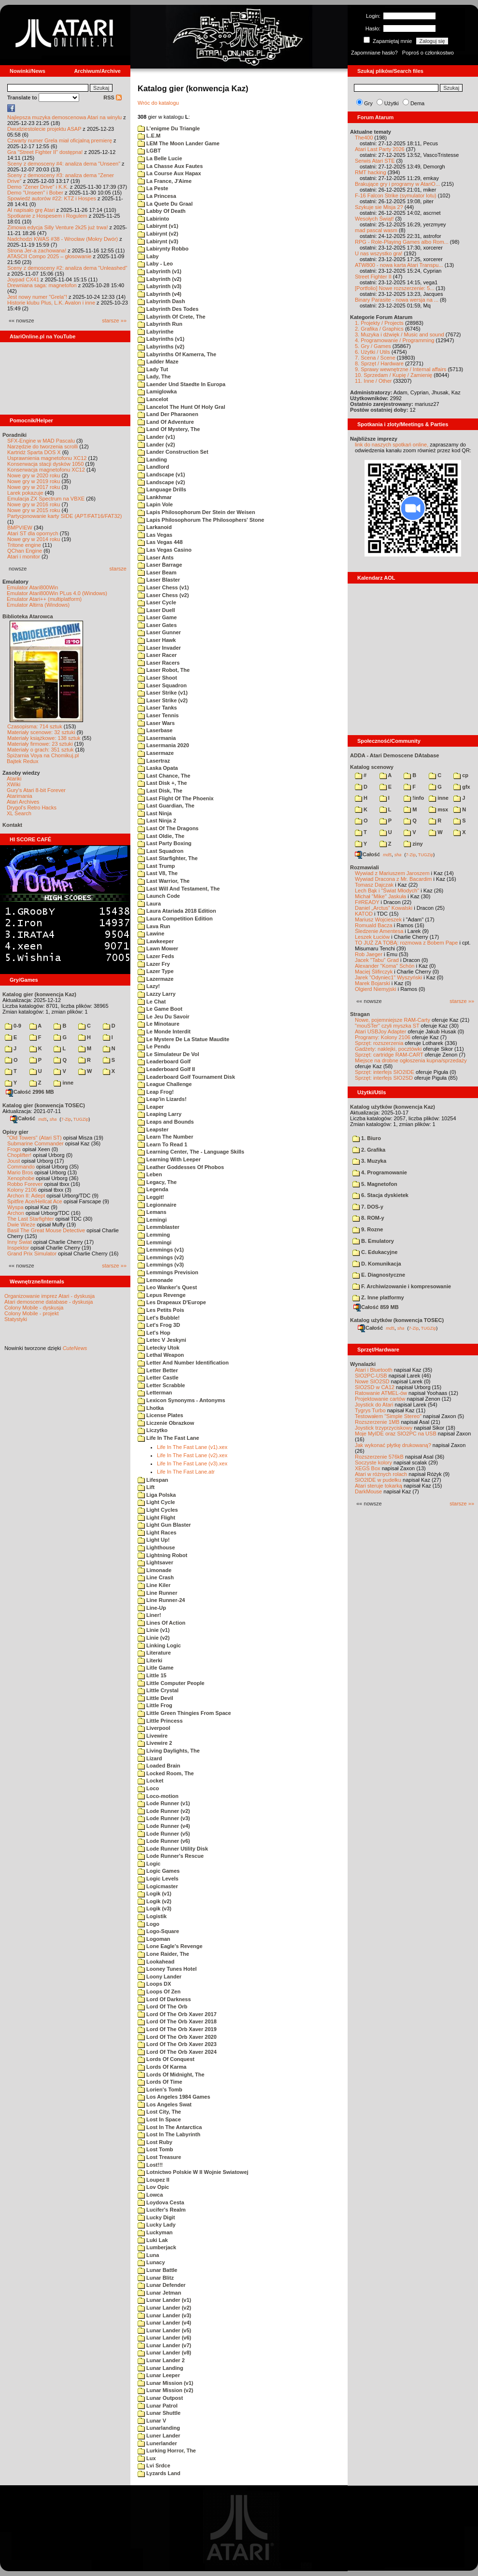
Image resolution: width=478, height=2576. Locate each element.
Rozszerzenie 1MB (377, 1422)
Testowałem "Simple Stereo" (388, 1416)
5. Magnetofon (374, 1184)
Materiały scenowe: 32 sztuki (41, 732)
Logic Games (159, 1871)
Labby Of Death (161, 211)
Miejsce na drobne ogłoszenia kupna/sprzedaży (411, 1060)
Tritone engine (24, 545)
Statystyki (15, 1319)
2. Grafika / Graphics (379, 329)
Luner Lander (159, 2435)
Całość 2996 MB (30, 1092)
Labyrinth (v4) (160, 294)
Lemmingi (154, 1242)
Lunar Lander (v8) (164, 2352)
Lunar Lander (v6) (164, 2337)
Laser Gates (157, 625)
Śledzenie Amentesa (379, 931)
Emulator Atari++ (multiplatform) (44, 599)
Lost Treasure (159, 2157)
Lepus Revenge (161, 1295)
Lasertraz (154, 761)
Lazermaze (155, 979)
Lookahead (156, 1961)
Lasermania (157, 738)
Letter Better (158, 1370)
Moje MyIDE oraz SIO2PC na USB (395, 1433)
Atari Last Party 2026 (380, 149)
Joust (13, 1161)
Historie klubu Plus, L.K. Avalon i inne (51, 303)
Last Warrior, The (164, 881)
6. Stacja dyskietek (380, 1195)
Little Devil (155, 1698)
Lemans (152, 1212)
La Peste (153, 188)
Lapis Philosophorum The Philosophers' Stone (201, 520)
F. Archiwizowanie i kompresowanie (401, 1286)
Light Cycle (156, 1502)
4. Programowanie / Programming (394, 340)
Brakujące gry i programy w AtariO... (397, 184)
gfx (461, 787)
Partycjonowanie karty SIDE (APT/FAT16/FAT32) (64, 516)
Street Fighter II (373, 276)
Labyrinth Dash (161, 301)
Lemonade (155, 1280)
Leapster (153, 1129)
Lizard (150, 1758)
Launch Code (159, 896)
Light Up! (153, 1540)
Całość (22, 1118)
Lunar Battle (157, 2270)
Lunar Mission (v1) (165, 2383)
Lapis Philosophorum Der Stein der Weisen (196, 512)
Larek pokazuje (25, 493)
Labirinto (153, 219)
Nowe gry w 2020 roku (33, 475)
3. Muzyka (369, 1161)
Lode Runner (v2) (164, 1811)
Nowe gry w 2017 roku (33, 487)
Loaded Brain (159, 1765)
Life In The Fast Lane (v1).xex (192, 1447)
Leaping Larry (160, 1114)
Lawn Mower (158, 948)
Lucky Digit (156, 2217)
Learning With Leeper (169, 1159)
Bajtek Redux (22, 761)
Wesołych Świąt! (374, 219)
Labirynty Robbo (163, 248)
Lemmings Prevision (168, 1272)
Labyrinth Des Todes (168, 309)
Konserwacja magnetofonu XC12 (46, 470)
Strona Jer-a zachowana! (36, 250)
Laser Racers (159, 663)
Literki (150, 1660)
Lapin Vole (155, 504)
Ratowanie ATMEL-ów (381, 1393)
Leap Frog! (156, 1092)
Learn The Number (165, 1137)
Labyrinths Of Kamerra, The (177, 354)
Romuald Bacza (374, 925)
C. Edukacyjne (374, 1252)
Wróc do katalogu (158, 103)
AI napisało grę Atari (31, 210)
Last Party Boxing (165, 843)
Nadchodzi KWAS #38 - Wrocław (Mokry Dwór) (62, 239)
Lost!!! (150, 2165)
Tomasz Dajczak (374, 885)
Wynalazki (363, 1364)
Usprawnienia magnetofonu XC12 (47, 458)
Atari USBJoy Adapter (380, 1031)
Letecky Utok (159, 1348)
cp (460, 775)
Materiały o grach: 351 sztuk (40, 749)
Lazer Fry (154, 964)
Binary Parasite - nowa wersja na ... (396, 300)
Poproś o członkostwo (428, 53)
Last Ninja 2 (157, 820)
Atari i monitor (23, 556)
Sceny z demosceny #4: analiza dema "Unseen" (63, 164)
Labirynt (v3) (158, 241)
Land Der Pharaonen (168, 414)
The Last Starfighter (30, 1219)
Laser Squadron (162, 685)
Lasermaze (156, 753)
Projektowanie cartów (380, 1399)
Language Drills (162, 489)
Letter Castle (158, 1377)
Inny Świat (19, 1242)
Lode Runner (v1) (164, 1803)
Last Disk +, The (162, 783)
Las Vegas (155, 535)
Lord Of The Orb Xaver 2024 (177, 2052)
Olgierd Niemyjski (375, 989)
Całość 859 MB (376, 1307)
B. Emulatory (373, 1241)
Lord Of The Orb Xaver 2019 (177, 2029)
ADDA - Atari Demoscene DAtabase (394, 755)
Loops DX (154, 1984)
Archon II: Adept (26, 1195)
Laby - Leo (155, 263)
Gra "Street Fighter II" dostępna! (45, 152)
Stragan (360, 1014)
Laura (149, 903)
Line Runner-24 (161, 1600)
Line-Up (152, 1608)
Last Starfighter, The (167, 858)
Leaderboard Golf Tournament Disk (186, 1077)
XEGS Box (367, 1468)
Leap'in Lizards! (162, 1099)
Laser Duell (156, 610)
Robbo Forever (24, 1184)
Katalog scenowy (372, 767)
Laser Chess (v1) (163, 587)
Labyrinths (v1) (161, 339)
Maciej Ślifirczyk (374, 972)
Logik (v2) (154, 1901)
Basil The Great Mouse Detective (46, 1230)
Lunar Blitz (156, 2278)
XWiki (13, 784)
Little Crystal (158, 1690)
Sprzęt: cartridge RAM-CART (389, 1055)
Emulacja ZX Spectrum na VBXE (45, 498)
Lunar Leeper (159, 2375)
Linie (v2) (153, 1638)
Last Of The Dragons (168, 828)
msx (438, 809)
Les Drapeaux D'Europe (172, 1302)
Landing (152, 459)
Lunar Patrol (158, 2406)
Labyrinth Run (160, 324)
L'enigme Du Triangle (169, 128)
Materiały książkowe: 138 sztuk (44, 738)
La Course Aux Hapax (169, 173)
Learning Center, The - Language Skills (191, 1152)
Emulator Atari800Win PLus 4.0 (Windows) (57, 593)
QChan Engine (24, 551)
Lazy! (149, 986)
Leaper (151, 1107)
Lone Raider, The (163, 1954)
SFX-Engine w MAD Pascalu (41, 441)
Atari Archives (23, 802)
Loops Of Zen (159, 1991)
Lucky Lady (157, 2225)
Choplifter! (19, 1155)
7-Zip (66, 1118)
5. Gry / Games (373, 346)
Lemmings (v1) (161, 1250)
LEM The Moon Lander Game (179, 143)
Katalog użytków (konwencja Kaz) (392, 1107)
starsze (118, 568)
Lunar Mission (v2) (165, 2390)
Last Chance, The (164, 776)
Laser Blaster (159, 580)
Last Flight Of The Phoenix (175, 798)
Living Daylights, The (169, 1751)
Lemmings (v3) (161, 1264)
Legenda (153, 1189)
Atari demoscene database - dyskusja (48, 1302)
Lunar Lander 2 (161, 2360)
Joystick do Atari (374, 1404)
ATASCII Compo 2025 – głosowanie (49, 256)
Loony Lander (160, 1976)
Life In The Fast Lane (168, 1438)
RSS (112, 97)
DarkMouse (368, 1491)
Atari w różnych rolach (381, 1474)
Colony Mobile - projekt (31, 1313)
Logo (148, 1924)
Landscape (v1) (161, 474)
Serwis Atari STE (375, 161)
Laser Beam (157, 572)
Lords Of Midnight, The (171, 2074)
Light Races (157, 1532)
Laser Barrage (160, 565)
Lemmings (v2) (161, 1257)
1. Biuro (366, 1138)
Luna (148, 2255)
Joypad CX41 (23, 279)
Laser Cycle (157, 602)
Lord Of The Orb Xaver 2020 (177, 2037)
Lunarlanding (159, 2428)
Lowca (150, 2195)
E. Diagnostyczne (378, 1275)
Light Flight (156, 1517)
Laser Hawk (157, 640)
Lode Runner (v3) (164, 1818)
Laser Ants (156, 557)
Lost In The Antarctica (170, 2127)
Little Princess (160, 1721)
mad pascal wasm (376, 230)
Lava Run (154, 926)
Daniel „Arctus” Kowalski (383, 908)
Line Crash (156, 1577)
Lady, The (154, 376)
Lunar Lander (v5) (164, 2330)
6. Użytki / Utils (372, 352)
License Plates (160, 1415)
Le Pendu (154, 1046)
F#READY (367, 902)
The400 (364, 137)
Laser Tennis (158, 715)
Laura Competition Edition (175, 918)
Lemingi (152, 1220)
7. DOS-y (367, 1207)
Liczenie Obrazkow (166, 1423)
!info (414, 798)
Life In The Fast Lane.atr (186, 1472)
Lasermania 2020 (163, 745)
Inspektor (18, 1248)
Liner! (149, 1615)
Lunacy (151, 2262)
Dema (417, 103)
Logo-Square (158, 1931)
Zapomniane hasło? (374, 53)
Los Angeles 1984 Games (174, 2097)
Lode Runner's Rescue (171, 1856)
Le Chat (152, 1001)
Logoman (154, 1939)
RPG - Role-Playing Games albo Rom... (402, 242)
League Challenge (165, 1084)
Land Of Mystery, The (169, 429)
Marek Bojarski (372, 983)
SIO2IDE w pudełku (378, 1480)
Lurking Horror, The (167, 2450)
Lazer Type (156, 971)
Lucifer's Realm (162, 2210)
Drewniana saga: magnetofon (42, 285)
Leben (150, 1174)
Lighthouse (156, 1547)
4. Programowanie (379, 1172)
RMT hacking (370, 172)
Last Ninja (155, 813)
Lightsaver (155, 1562)
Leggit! (151, 1197)
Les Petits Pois (161, 1310)
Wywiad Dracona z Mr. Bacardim (393, 879)
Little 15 (152, 1675)
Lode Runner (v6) (164, 1841)
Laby (148, 256)
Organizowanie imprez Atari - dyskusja (49, 1296)
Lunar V (152, 2420)
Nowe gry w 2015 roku (33, 510)
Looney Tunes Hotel (167, 1969)
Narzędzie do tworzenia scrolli (42, 446)
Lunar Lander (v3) (164, 2315)
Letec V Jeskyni (162, 1340)
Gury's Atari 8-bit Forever (36, 790)
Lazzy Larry (157, 994)
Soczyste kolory (373, 1462)
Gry (368, 103)
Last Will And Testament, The (179, 888)
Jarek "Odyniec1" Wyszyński (388, 977)
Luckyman (155, 2232)
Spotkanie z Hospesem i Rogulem (47, 216)
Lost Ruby (155, 2142)
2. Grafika (368, 1150)
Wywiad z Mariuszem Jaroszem (392, 873)
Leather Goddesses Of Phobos (181, 1167)
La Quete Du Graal (165, 204)
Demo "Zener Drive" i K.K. (38, 187)
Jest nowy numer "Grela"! (37, 297)
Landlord (153, 467)
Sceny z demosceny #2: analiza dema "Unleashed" (67, 268)
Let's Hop (154, 1333)
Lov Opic (153, 2187)
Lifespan (153, 1480)
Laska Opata (158, 768)
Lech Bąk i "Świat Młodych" (387, 890)
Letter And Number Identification (183, 1362)
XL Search (19, 813)
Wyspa (15, 1207)
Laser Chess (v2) (163, 595)
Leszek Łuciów (372, 937)
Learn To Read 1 (162, 1144)
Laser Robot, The (164, 670)
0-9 (13, 1026)
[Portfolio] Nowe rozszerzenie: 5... (394, 288)
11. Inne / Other (373, 381)
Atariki (14, 778)
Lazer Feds (156, 956)
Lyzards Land (159, 2473)
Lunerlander (157, 2443)
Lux (147, 2458)
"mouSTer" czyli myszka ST (387, 1026)
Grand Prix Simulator (31, 1253)
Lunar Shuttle (159, 2413)
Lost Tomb (155, 2149)
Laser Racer (157, 655)
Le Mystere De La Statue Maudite (183, 1039)
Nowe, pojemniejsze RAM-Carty (392, 1020)
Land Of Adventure (166, 422)
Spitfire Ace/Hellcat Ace (34, 1201)
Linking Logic (159, 1645)
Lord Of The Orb (162, 2006)
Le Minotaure (159, 1024)
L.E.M (149, 136)
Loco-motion (158, 1796)
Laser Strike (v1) (163, 693)
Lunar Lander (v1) (164, 2300)
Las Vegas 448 (160, 542)
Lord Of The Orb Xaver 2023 (177, 2044)
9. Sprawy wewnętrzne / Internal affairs (400, 369)
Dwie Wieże (21, 1224)
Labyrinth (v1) (160, 271)
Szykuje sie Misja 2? (379, 207)
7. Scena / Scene (375, 358)
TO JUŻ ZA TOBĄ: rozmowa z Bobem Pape (406, 943)
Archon (15, 1213)
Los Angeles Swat (165, 2104)
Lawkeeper (156, 941)
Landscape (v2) (161, 482)
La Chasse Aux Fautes (170, 166)
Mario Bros (20, 1172)
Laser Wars (156, 723)
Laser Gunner (159, 632)
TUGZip (81, 1118)
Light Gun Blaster (164, 1525)
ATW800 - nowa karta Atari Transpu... (399, 265)
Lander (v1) (156, 437)
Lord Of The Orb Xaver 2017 (177, 2014)
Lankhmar (155, 497)
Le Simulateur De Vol (168, 1054)
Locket (151, 1780)
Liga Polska (157, 1495)
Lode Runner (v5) (164, 1834)
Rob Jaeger (368, 954)
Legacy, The (157, 1182)
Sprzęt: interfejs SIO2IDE (384, 1072)
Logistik (152, 1916)
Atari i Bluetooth (374, 1370)
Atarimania (19, 796)
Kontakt (12, 825)
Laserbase (155, 730)
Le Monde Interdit (164, 1031)
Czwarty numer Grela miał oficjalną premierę (59, 140)
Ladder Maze (158, 361)
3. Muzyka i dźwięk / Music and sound (399, 334)
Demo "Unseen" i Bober (35, 192)
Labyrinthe (155, 331)
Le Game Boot (160, 1009)
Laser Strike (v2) (163, 700)
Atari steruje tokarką (378, 1486)
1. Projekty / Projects (379, 323)
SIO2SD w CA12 (374, 1387)
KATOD (364, 914)
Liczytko (153, 1430)
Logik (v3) (154, 1908)
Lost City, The (159, 2112)
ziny (413, 844)
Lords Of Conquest (166, 2059)
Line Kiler (154, 1585)
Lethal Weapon (161, 1355)
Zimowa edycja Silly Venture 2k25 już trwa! (57, 227)
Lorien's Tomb (160, 2089)
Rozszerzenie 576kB (379, 1457)
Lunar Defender (161, 2285)
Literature (154, 1653)
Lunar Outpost (160, 2398)
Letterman (155, 1392)
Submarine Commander (35, 1143)
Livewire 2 (155, 1743)
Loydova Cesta (161, 2202)
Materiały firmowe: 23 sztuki (40, 744)
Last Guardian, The (166, 805)
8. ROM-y (368, 1218)
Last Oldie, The (161, 836)
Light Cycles (158, 1510)
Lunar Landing (160, 2368)
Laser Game (157, 617)
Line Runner (157, 1593)
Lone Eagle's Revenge (170, 1946)
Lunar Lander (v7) (164, 2345)
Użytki (391, 103)
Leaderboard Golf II (166, 1069)
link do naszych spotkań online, (391, 444)
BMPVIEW (19, 527)
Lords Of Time (160, 2082)
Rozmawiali (364, 867)
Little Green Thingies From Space (184, 1713)
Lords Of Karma (162, 2067)
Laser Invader (159, 648)
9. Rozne (367, 1229)
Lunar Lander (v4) (164, 2322)
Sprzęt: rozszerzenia (379, 1043)
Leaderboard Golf (164, 1061)
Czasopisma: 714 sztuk (34, 726)
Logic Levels (158, 1878)
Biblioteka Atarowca (27, 616)
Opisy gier (15, 1132)
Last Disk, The (160, 791)
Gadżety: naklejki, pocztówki (388, 1049)
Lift (146, 1487)
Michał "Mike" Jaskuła (380, 896)
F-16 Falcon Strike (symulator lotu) (395, 195)
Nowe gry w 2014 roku (33, 539)
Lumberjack (157, 2247)
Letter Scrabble (161, 1385)
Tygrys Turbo (370, 1410)
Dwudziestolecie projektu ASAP (44, 129)
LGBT (149, 150)
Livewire (153, 1736)
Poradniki (14, 435)
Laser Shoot (157, 678)
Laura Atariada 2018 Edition (177, 911)
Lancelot (153, 399)
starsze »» (114, 320)
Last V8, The (158, 873)
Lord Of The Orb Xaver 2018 (177, 2021)
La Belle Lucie (160, 158)
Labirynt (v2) (158, 234)
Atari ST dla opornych (32, 533)
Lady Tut (153, 369)
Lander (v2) (156, 444)
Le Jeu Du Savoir (163, 1016)
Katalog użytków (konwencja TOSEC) (397, 1320)
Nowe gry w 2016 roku (33, 504)
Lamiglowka (157, 391)
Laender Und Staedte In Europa (181, 384)
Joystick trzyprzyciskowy (383, 1428)
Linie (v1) (153, 1630)
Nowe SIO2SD (372, 1381)
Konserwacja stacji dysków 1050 (45, 464)
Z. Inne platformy (378, 1297)
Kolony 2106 (22, 1190)
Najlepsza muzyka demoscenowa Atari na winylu (64, 117)
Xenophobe (20, 1178)
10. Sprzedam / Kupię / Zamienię (393, 375)
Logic (149, 1863)
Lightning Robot (162, 1555)
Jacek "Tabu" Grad (377, 960)
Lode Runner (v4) (164, 1826)
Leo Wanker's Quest (167, 1287)
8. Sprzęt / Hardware (379, 363)
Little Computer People (171, 1683)
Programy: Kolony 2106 (382, 1037)
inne (63, 1083)
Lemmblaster (159, 1227)
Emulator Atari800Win (32, 587)
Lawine (151, 933)
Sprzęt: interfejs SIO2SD (384, 1078)
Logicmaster (158, 1886)
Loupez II (153, 2180)
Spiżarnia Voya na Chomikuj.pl (43, 755)
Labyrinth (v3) (160, 286)
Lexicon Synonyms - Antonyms (181, 1400)
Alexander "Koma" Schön (384, 966)
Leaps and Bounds (166, 1122)
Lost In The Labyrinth (169, 2134)
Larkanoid (155, 527)
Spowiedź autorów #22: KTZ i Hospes (51, 198)
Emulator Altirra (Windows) (38, 605)
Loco (148, 1788)
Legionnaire (157, 1205)
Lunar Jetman (159, 2293)
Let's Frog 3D (159, 1325)
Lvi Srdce (154, 2465)
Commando (21, 1167)
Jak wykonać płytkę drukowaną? (393, 1445)
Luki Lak (153, 2240)
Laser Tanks (157, 707)
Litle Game (155, 1668)
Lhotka (151, 1408)
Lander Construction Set (173, 452)
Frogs (14, 1149)
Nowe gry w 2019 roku (33, 481)
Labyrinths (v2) (161, 346)
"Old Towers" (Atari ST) (34, 1138)
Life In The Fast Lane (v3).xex (192, 1463)
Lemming (154, 1235)
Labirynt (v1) (158, 226)
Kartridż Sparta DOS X (34, 452)
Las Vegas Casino (165, 550)
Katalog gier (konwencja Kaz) (39, 994)
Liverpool (154, 1728)
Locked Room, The (166, 1773)
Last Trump (156, 866)
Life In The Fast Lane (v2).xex (192, 1455)
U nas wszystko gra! (378, 253)
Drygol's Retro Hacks (31, 807)
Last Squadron (160, 851)
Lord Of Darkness (164, 1999)
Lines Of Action (161, 1623)
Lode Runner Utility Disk (173, 1849)
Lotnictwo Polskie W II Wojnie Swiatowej (193, 2172)
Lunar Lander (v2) (164, 2308)
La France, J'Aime (165, 181)
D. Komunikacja (376, 1264)
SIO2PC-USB (371, 1376)
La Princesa (157, 196)
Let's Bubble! (159, 1318)
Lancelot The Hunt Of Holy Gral (181, 407)
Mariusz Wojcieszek (378, 919)
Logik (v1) (154, 1893)
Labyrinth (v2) (160, 279)
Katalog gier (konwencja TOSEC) (43, 1105)
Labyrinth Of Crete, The (171, 317)
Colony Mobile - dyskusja (33, 1307)
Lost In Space (159, 2119)
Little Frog (155, 1705)
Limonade (154, 1570)
